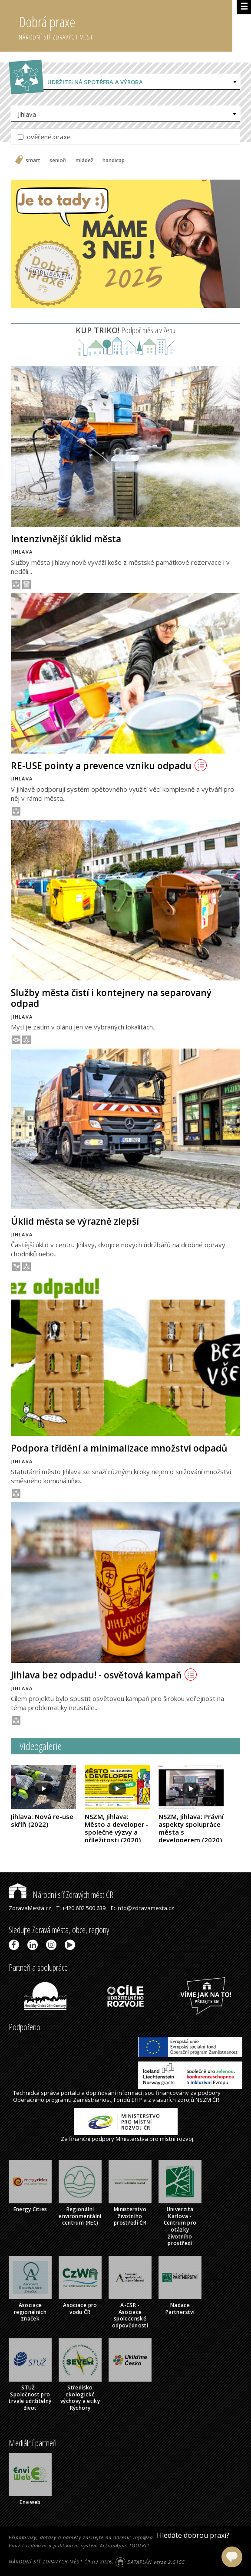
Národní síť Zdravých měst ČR (61, 1895)
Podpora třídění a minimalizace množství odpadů (119, 1448)
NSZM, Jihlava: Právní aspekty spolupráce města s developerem (191, 1828)
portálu (70, 2093)
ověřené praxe (44, 136)
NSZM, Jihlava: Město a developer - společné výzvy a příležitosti (117, 1828)
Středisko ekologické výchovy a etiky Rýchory (80, 2398)
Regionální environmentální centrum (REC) (80, 2216)
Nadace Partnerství (180, 2308)
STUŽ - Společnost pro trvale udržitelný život (30, 2398)
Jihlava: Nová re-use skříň (42, 1820)
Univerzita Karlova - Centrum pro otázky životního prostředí (180, 2226)
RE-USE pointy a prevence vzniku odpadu (109, 766)
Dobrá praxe (125, 26)
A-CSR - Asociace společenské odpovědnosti (130, 2315)
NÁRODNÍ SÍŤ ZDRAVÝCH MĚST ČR (49, 2562)
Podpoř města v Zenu (125, 330)
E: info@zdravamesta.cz (142, 1908)
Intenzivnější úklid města (66, 539)
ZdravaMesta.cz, (31, 1908)
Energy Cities (30, 2209)
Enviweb (30, 2502)
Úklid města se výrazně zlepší (75, 1221)
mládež (84, 160)
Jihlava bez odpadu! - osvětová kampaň (104, 1675)
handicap (113, 160)
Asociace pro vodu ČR (80, 2308)
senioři (58, 160)
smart (33, 160)
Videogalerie (41, 1746)
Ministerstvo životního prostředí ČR (130, 2216)
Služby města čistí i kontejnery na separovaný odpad (111, 997)
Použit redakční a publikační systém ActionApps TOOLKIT (79, 2545)
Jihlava (27, 114)
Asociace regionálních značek (30, 2311)
